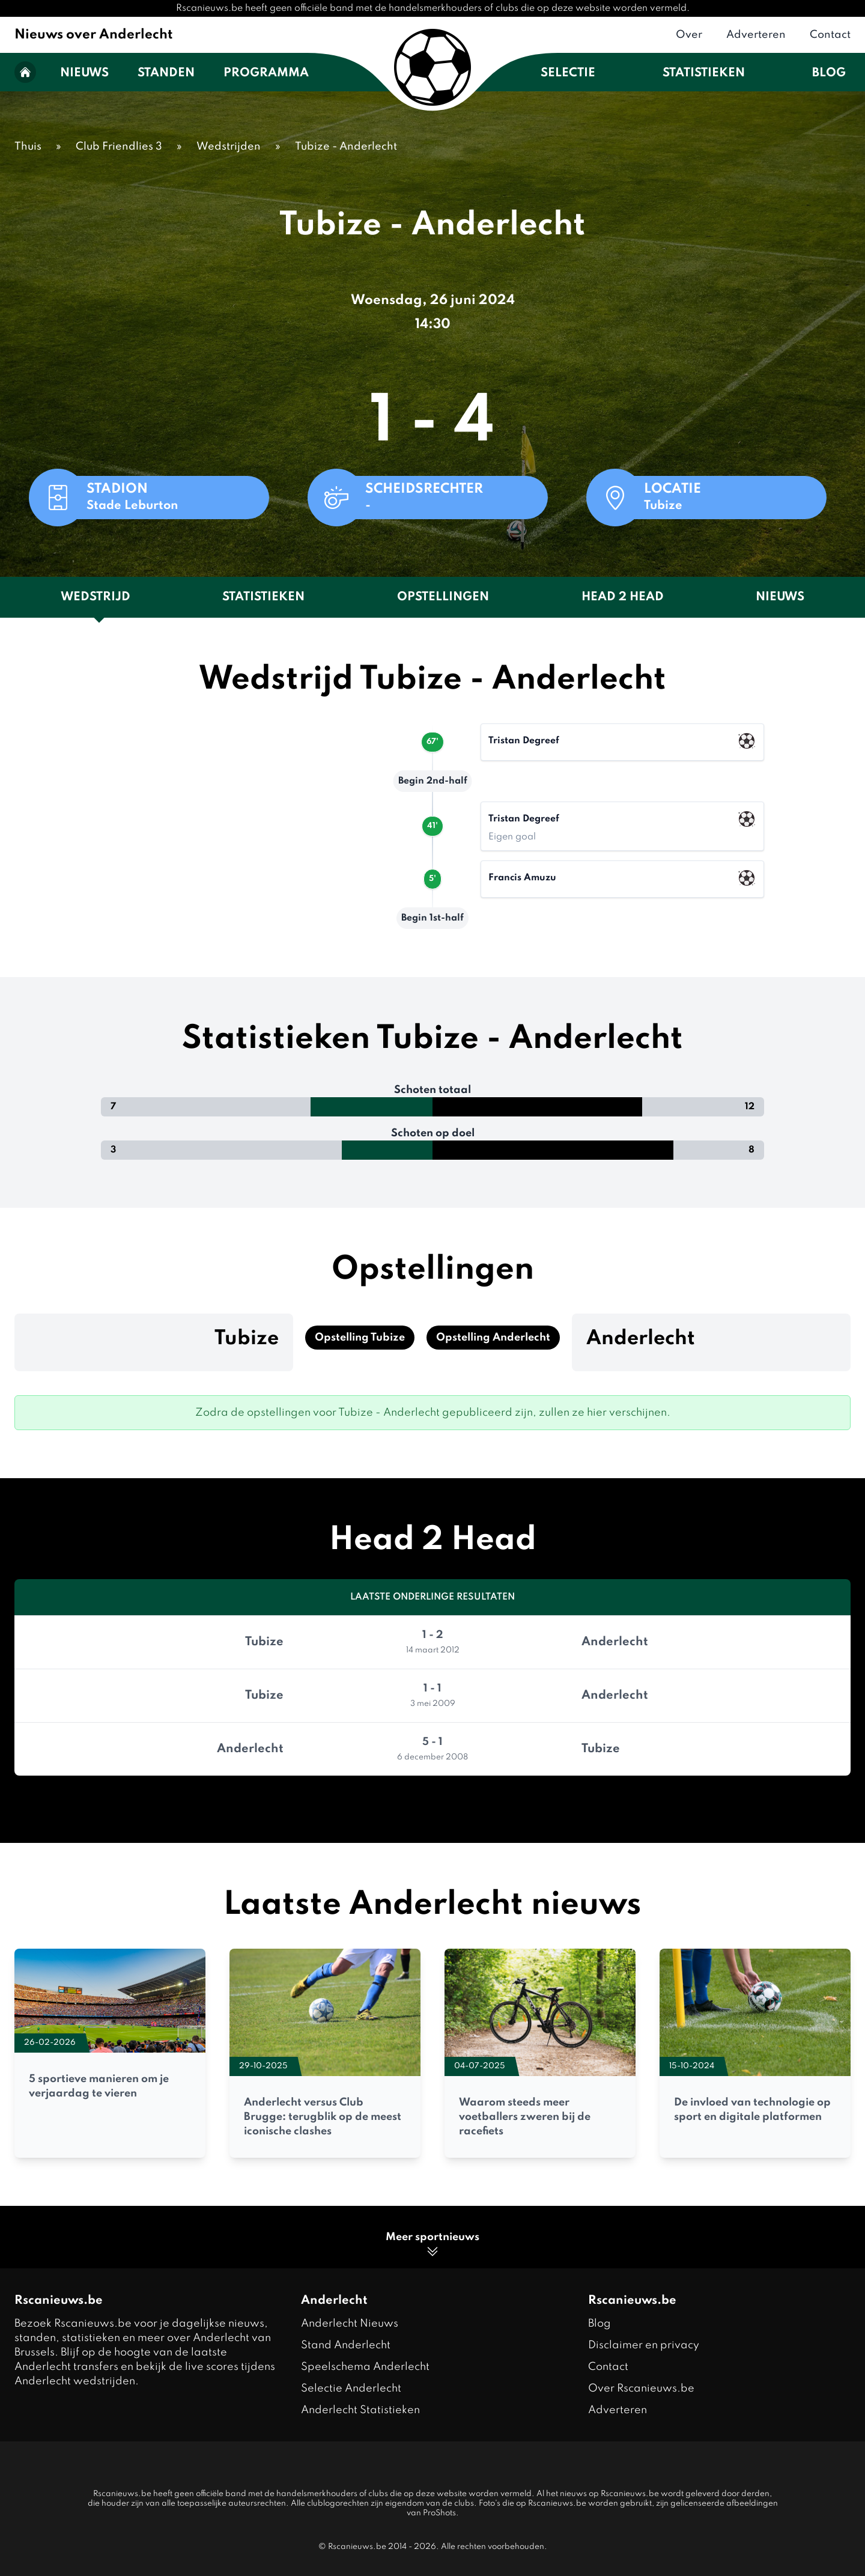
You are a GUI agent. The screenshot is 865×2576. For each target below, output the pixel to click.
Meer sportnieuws (432, 2245)
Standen (166, 73)
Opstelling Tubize (360, 1337)
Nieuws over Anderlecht (93, 34)
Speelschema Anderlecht (365, 2366)
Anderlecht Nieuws (349, 2323)
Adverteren (756, 34)
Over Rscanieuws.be (641, 2388)
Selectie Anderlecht (351, 2388)
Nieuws (84, 73)
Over (689, 34)
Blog (829, 73)
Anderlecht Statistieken (360, 2410)
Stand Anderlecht (345, 2345)
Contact (830, 34)
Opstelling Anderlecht (493, 1337)
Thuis (27, 146)
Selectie (568, 73)
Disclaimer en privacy (643, 2345)
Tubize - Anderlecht (346, 146)
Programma (266, 73)
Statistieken (704, 73)
